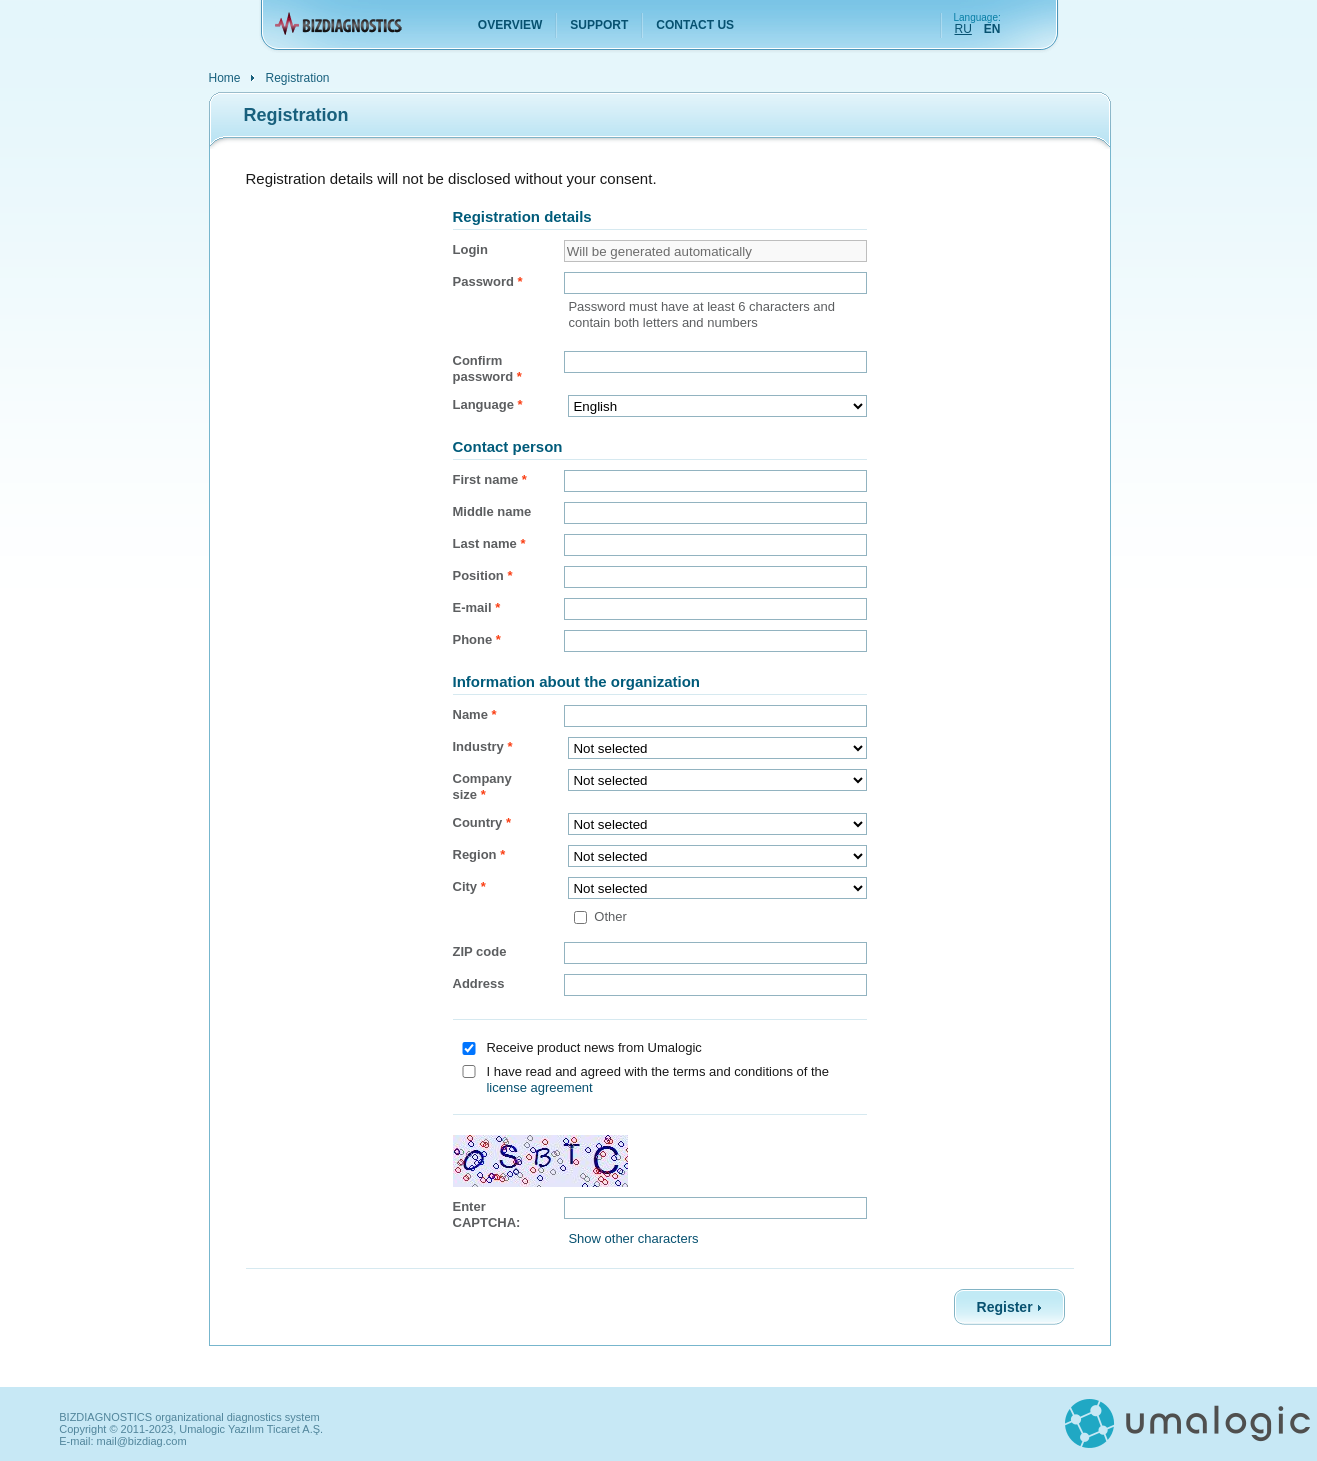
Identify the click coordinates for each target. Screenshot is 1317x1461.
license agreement (539, 1087)
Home (225, 77)
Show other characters (633, 1238)
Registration (298, 77)
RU (963, 29)
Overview (510, 25)
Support (599, 25)
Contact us (695, 25)
